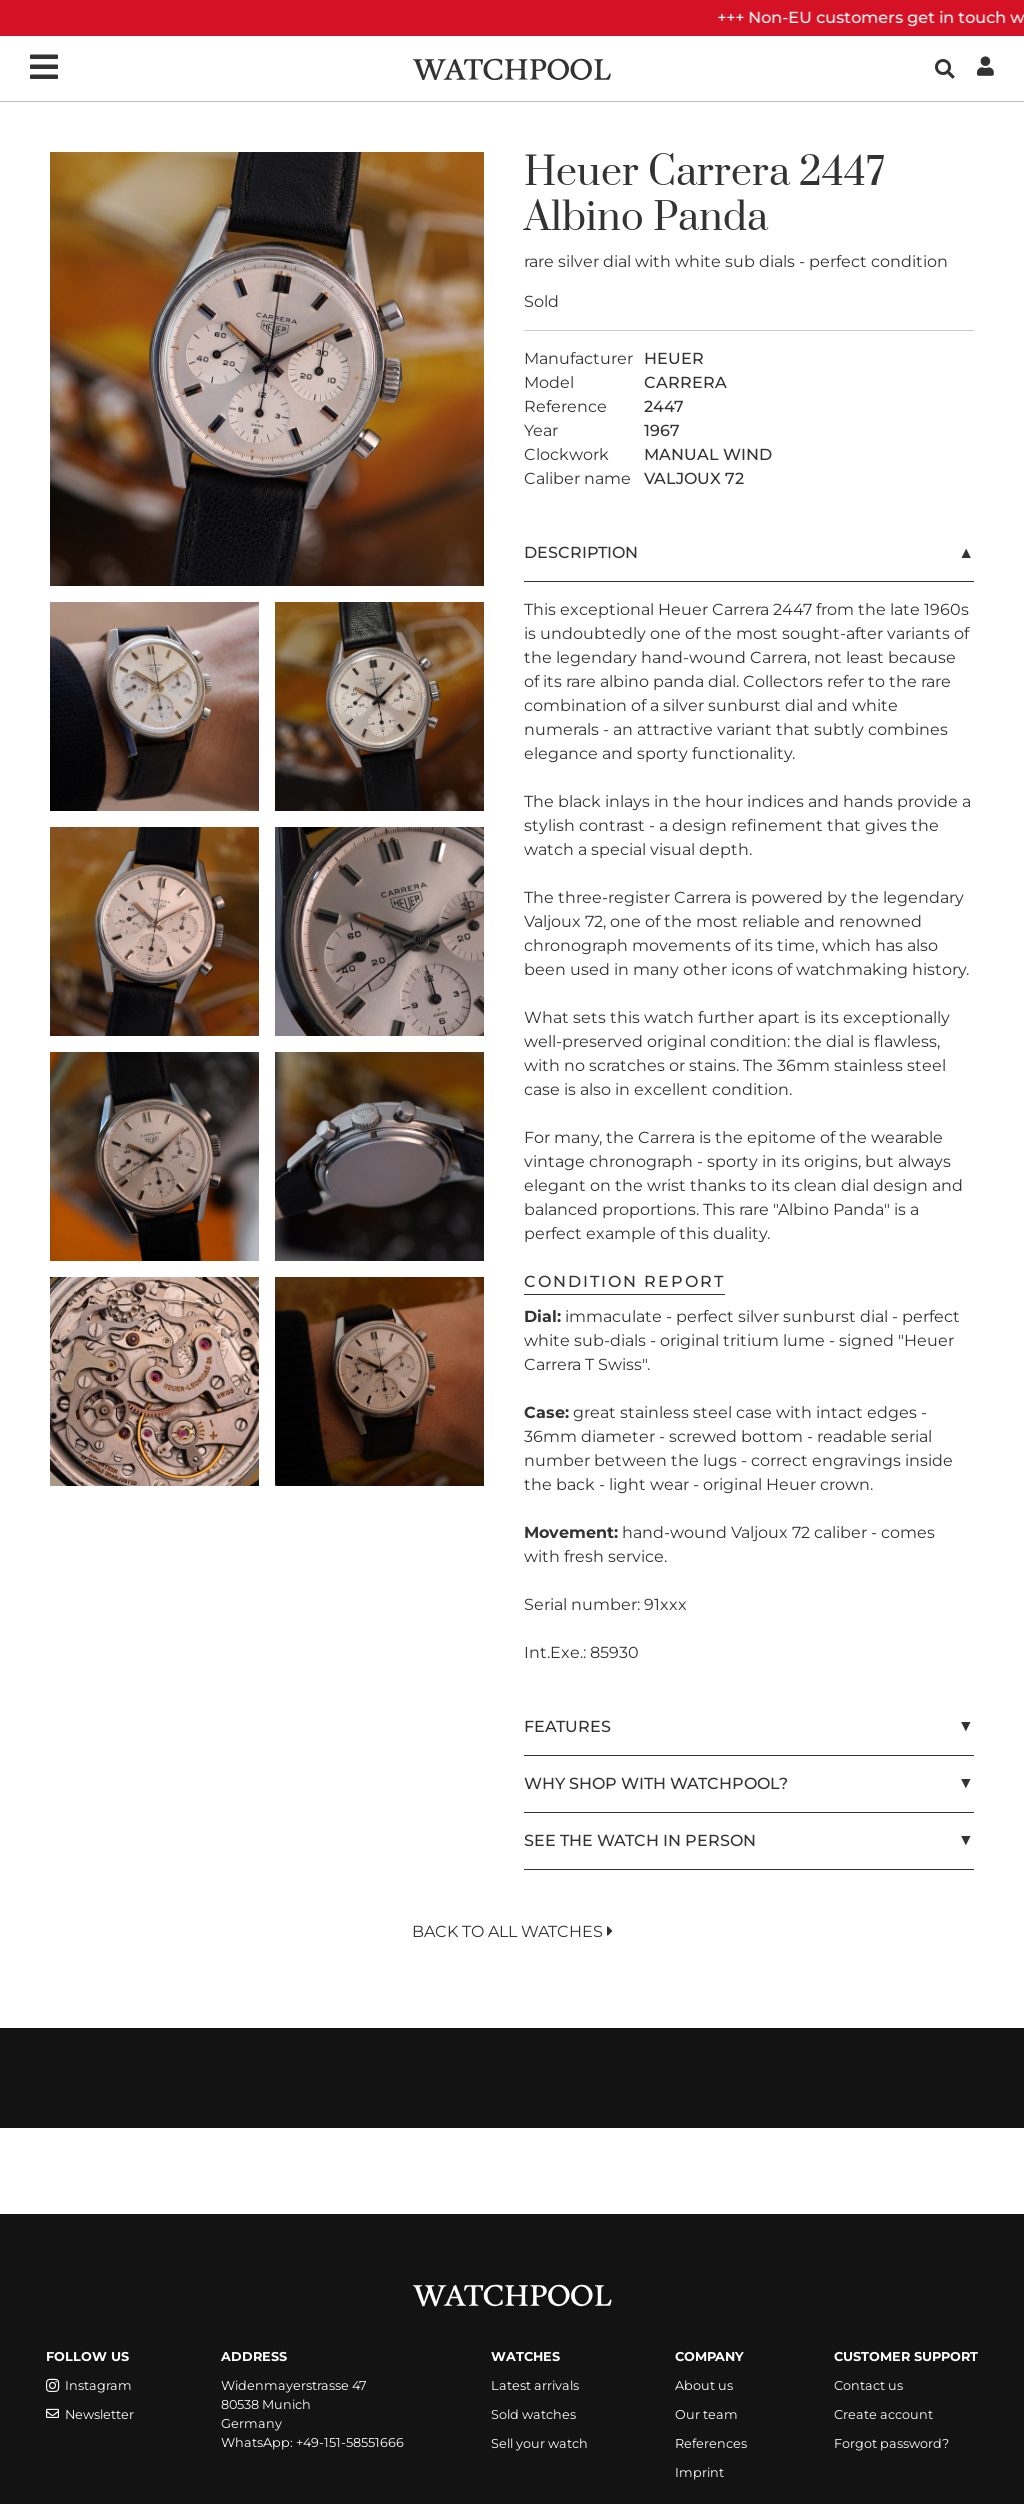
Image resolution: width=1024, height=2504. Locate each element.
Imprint (699, 2472)
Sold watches (533, 2414)
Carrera (719, 173)
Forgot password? (891, 2443)
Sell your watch (539, 2443)
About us (704, 2385)
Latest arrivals (535, 2385)
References (711, 2443)
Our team (706, 2414)
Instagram (89, 2385)
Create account (883, 2414)
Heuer (581, 173)
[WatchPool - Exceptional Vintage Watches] (512, 67)
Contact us (868, 2385)
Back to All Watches (512, 1931)
